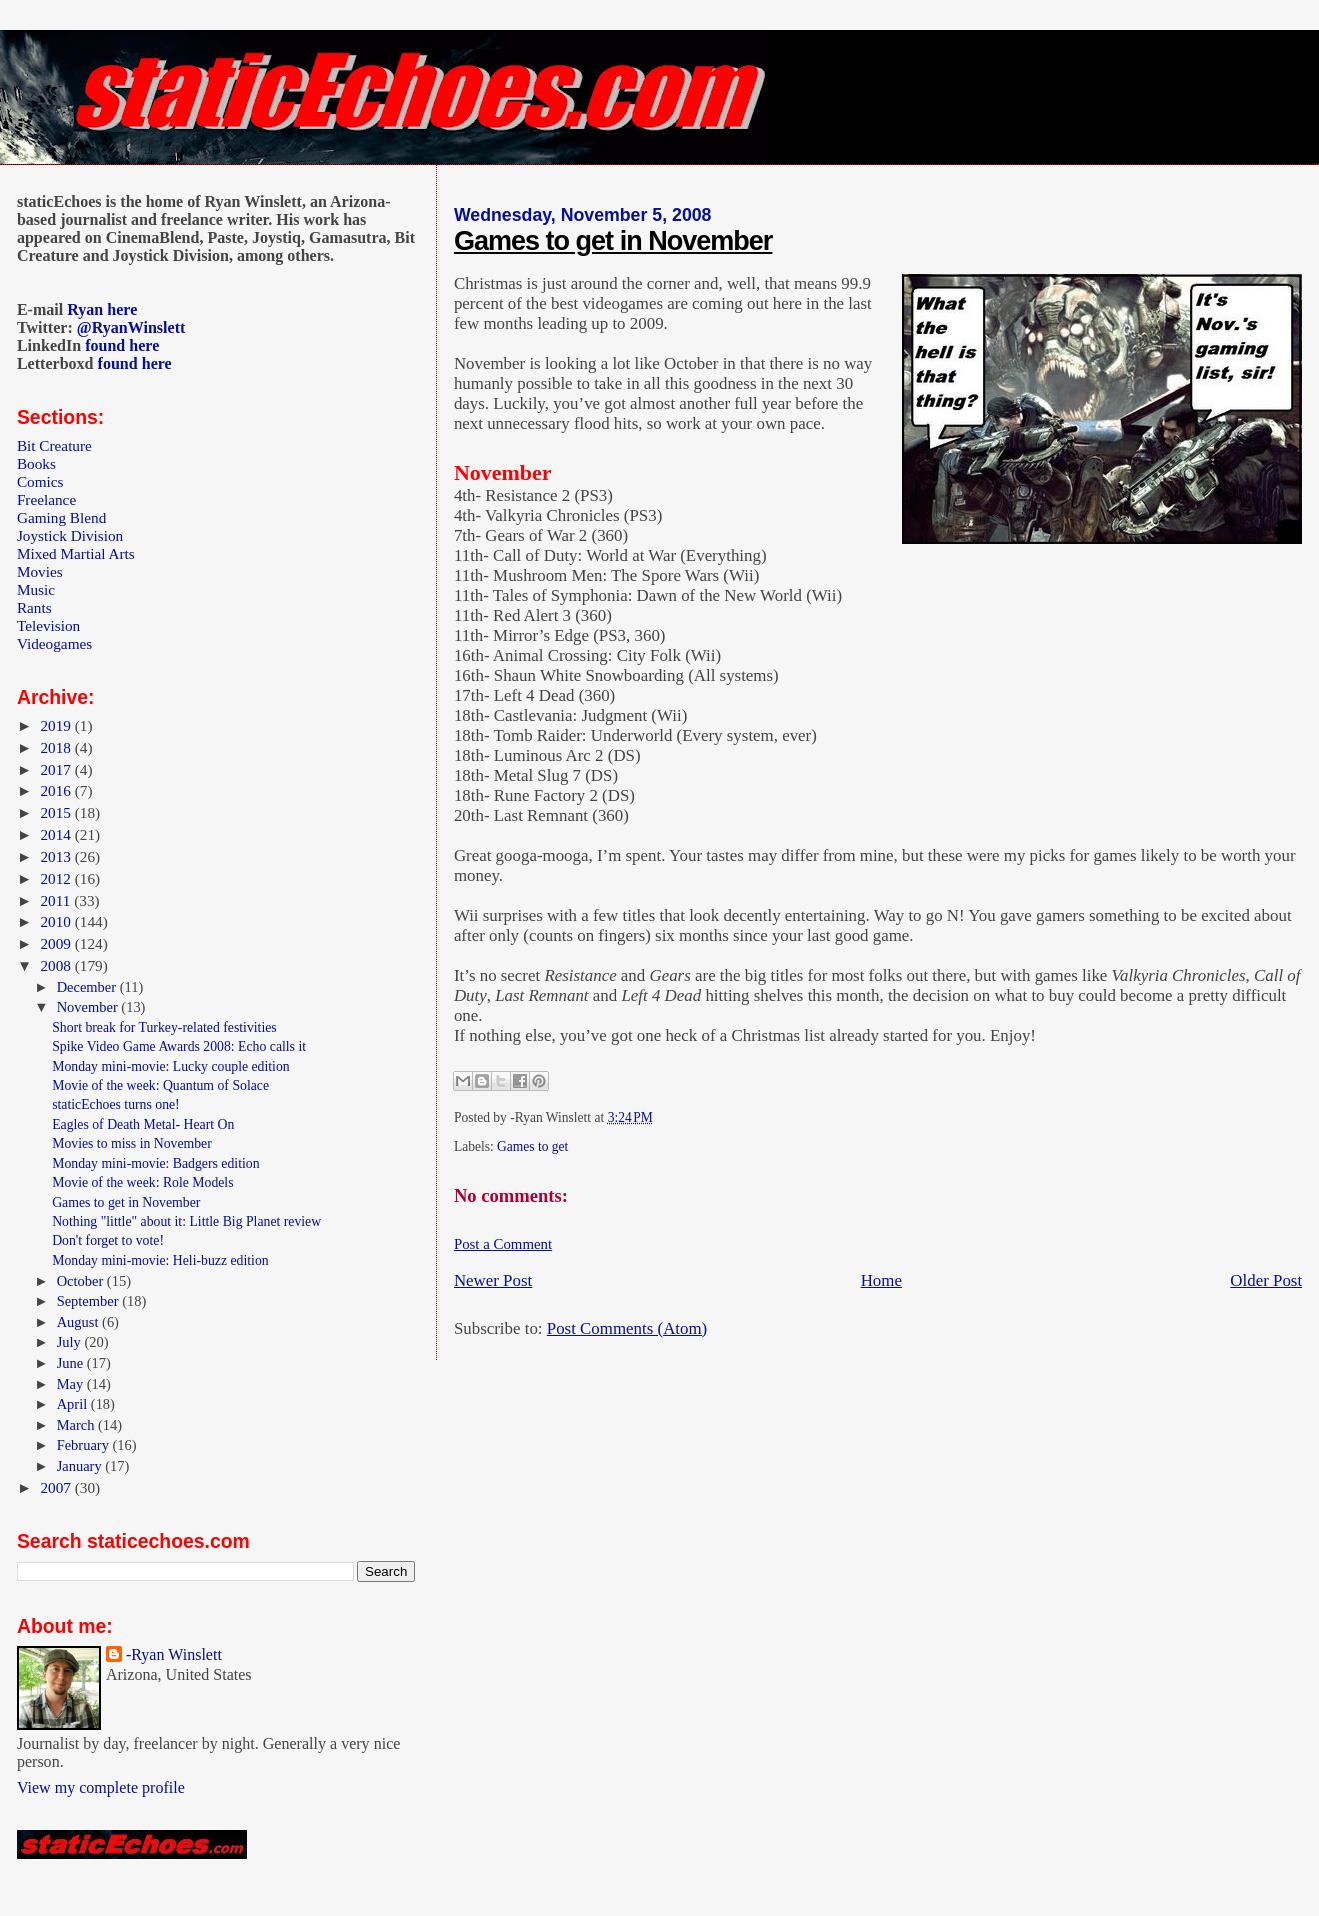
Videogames (54, 643)
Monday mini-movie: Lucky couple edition (171, 1066)
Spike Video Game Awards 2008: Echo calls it (179, 1046)
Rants (34, 607)
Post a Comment (503, 1244)
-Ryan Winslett (174, 1654)
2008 (57, 965)
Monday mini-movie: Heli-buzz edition (160, 1260)
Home (881, 1280)
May (72, 1384)
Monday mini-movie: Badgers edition (155, 1163)
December (88, 987)
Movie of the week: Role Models (142, 1182)
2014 (57, 834)
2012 (57, 878)
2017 (57, 769)
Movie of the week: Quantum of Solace (160, 1085)
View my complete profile (101, 1787)
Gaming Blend (61, 517)
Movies (40, 571)
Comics (40, 481)
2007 (57, 1487)
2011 (57, 900)
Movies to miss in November (132, 1143)
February (85, 1445)
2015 (57, 812)
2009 (57, 943)
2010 (57, 921)
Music (36, 589)
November (89, 1007)
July (71, 1342)
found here (122, 345)
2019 (57, 725)
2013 (57, 856)
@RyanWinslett (131, 327)
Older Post (1266, 1280)
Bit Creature (54, 445)
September (90, 1301)
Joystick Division (70, 535)
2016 (57, 790)
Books (36, 463)
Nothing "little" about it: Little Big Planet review (186, 1221)
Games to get (532, 1146)
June (72, 1363)
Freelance (46, 499)
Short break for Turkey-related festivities (164, 1027)
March (77, 1425)
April (74, 1404)
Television (48, 625)
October (82, 1281)
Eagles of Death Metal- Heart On (143, 1124)
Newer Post (493, 1280)
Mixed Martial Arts (76, 553)
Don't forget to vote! (108, 1240)
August (79, 1322)
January (81, 1466)
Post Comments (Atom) (627, 1328)
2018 (57, 747)
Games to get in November (613, 241)
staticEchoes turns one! (116, 1104)
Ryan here (102, 309)
